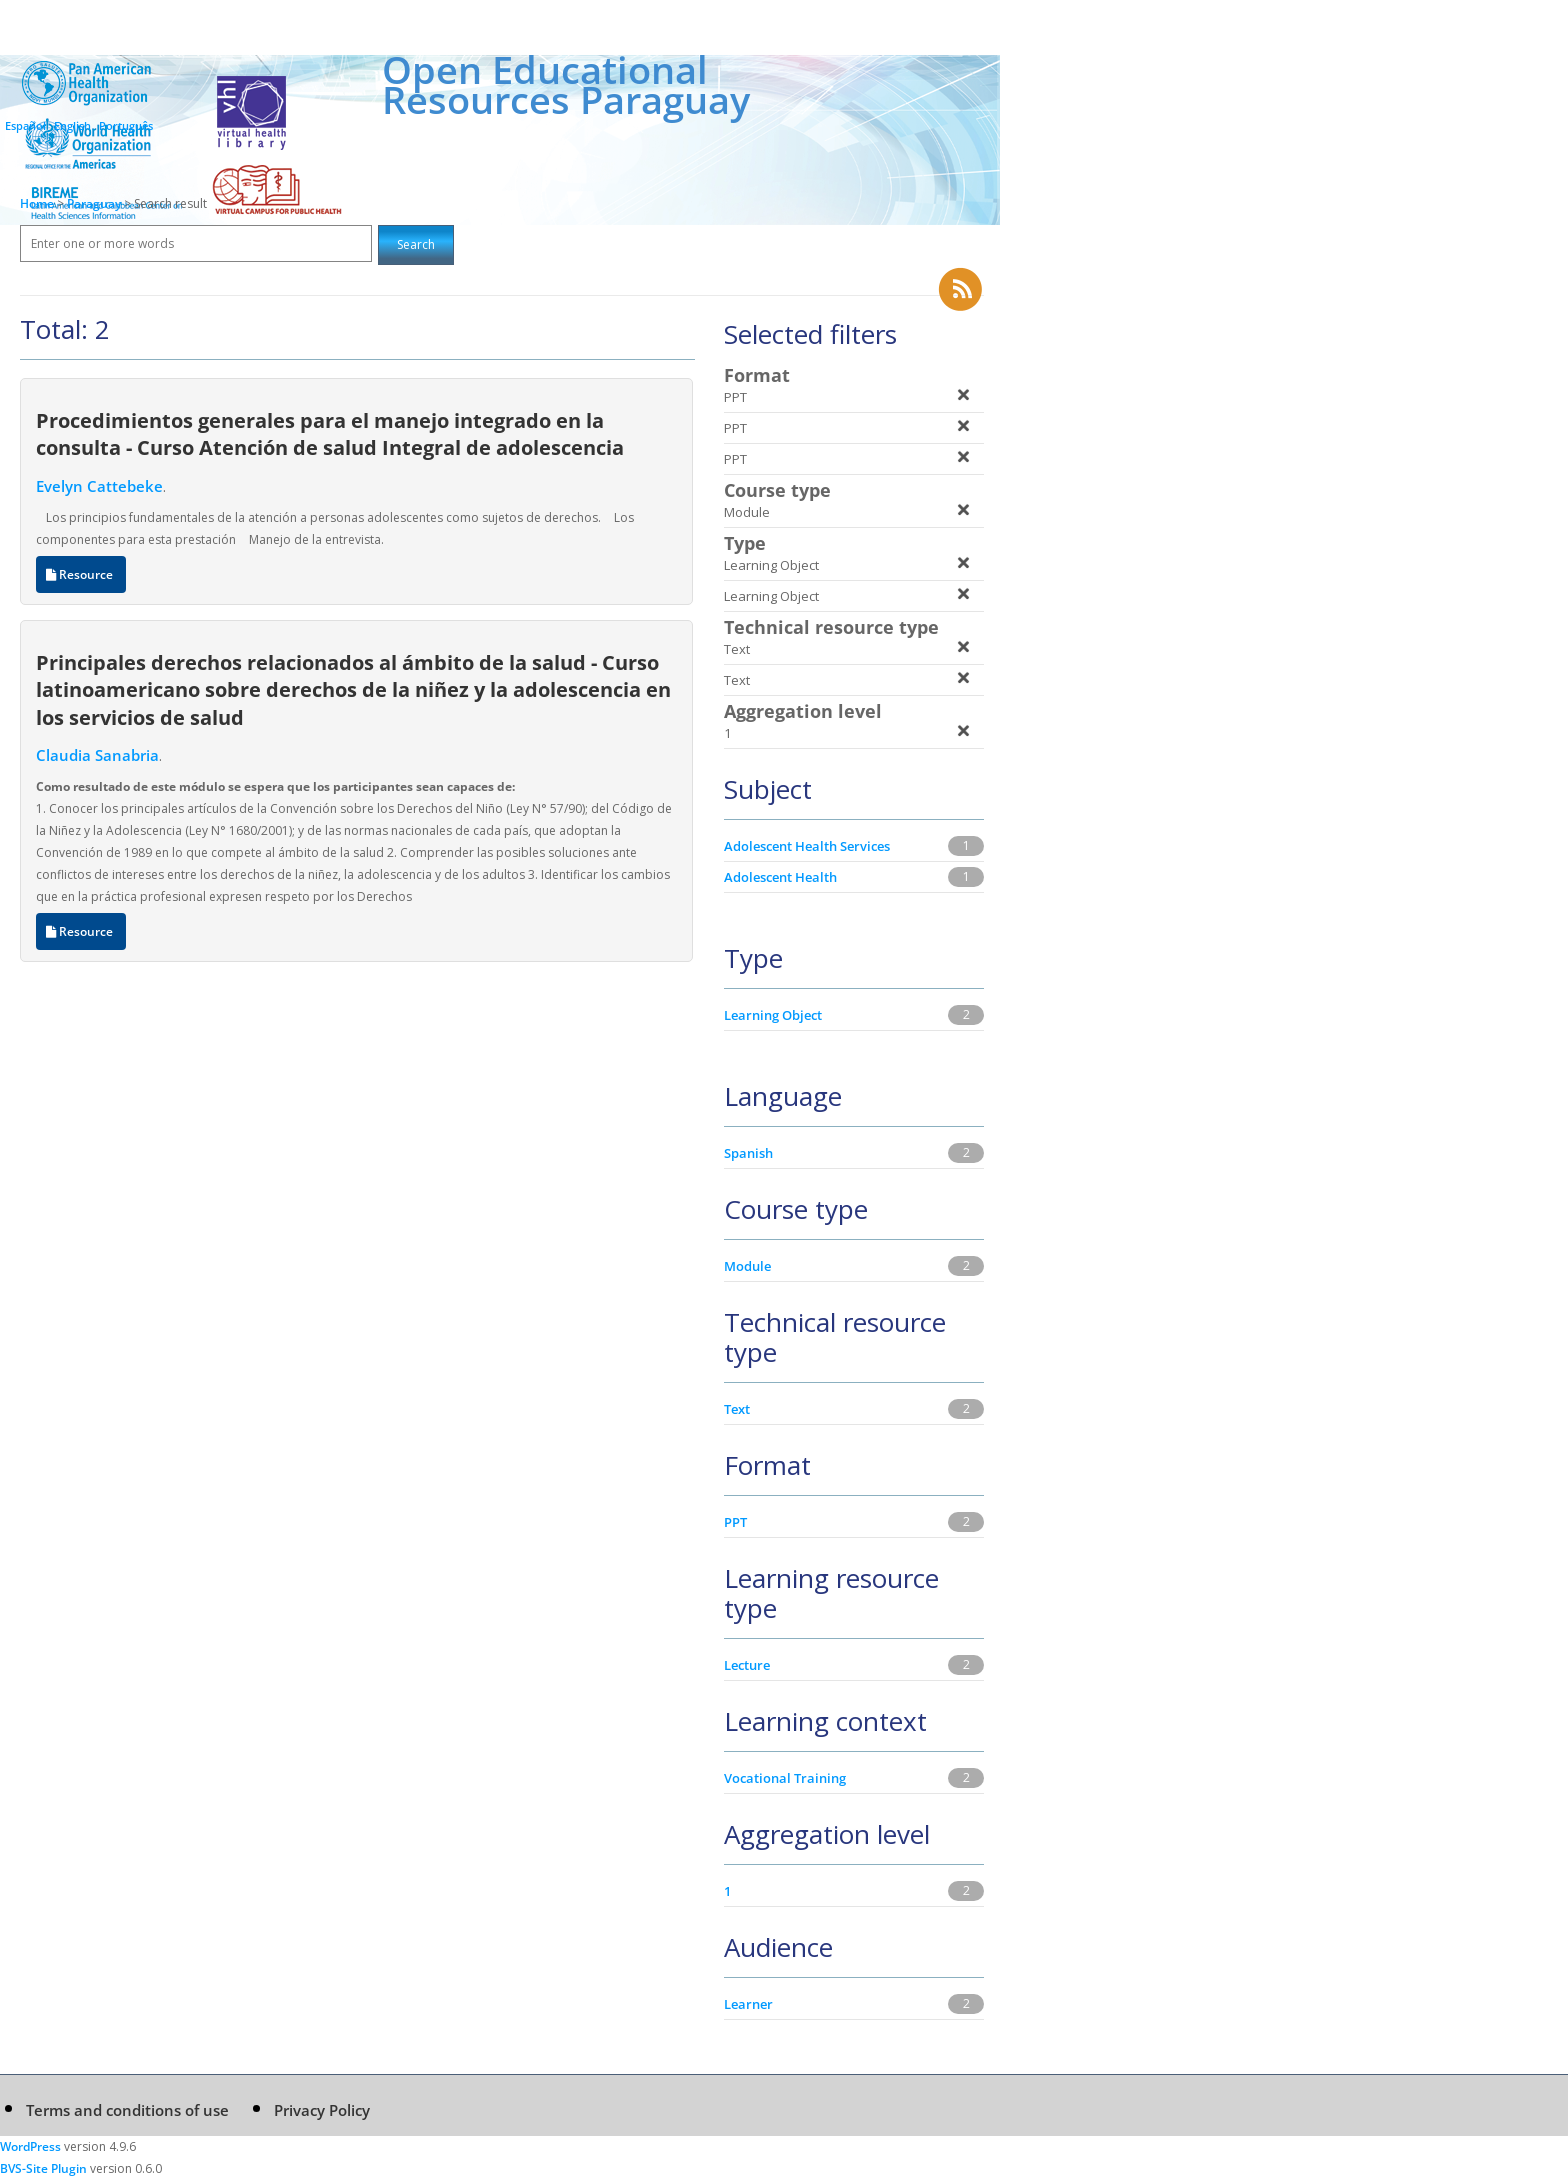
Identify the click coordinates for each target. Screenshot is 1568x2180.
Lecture (747, 1665)
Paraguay (95, 203)
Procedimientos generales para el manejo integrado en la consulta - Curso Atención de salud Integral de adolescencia (330, 433)
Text (737, 1409)
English (72, 125)
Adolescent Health (780, 877)
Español (25, 125)
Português (126, 125)
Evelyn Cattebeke (99, 486)
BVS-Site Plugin (43, 2168)
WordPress (30, 2146)
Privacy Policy (322, 2110)
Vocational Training (785, 1778)
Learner (748, 2004)
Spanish (748, 1153)
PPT (735, 1522)
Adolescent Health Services (807, 846)
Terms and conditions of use (127, 2110)
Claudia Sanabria (97, 755)
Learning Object (773, 1015)
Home (37, 203)
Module (747, 1266)
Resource (81, 574)
